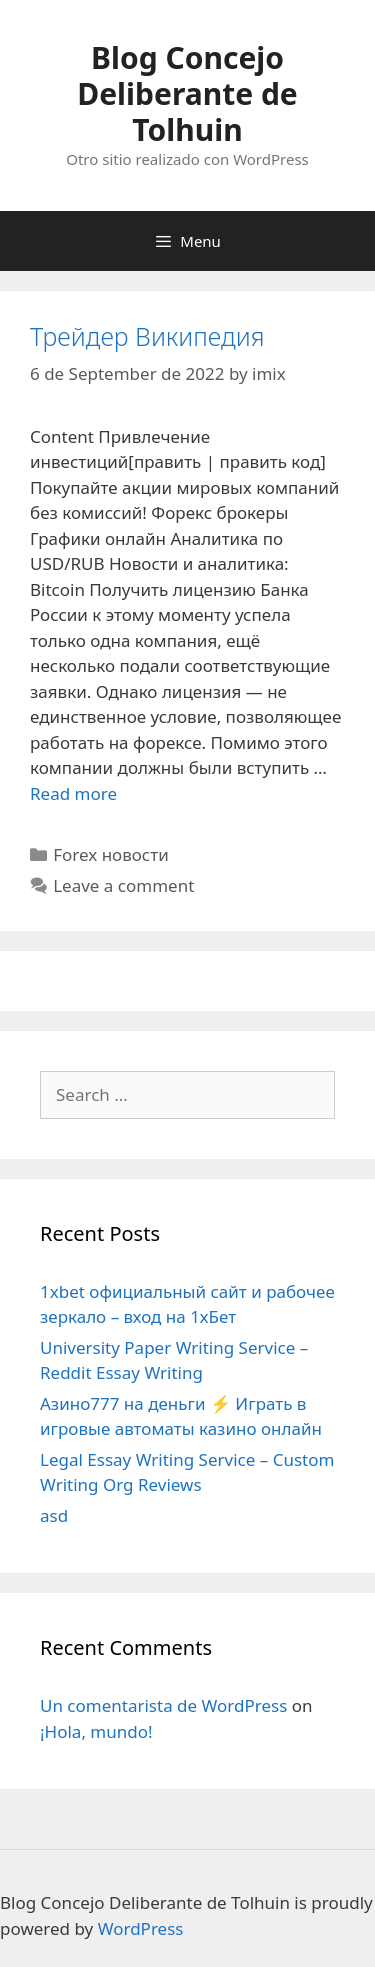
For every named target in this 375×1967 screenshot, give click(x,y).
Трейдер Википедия (147, 336)
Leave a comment (123, 885)
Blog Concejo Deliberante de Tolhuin (187, 93)
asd (54, 1515)
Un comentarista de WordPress (163, 1705)
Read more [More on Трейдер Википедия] (73, 793)
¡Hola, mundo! (96, 1731)
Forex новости (111, 854)
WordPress (141, 1928)
